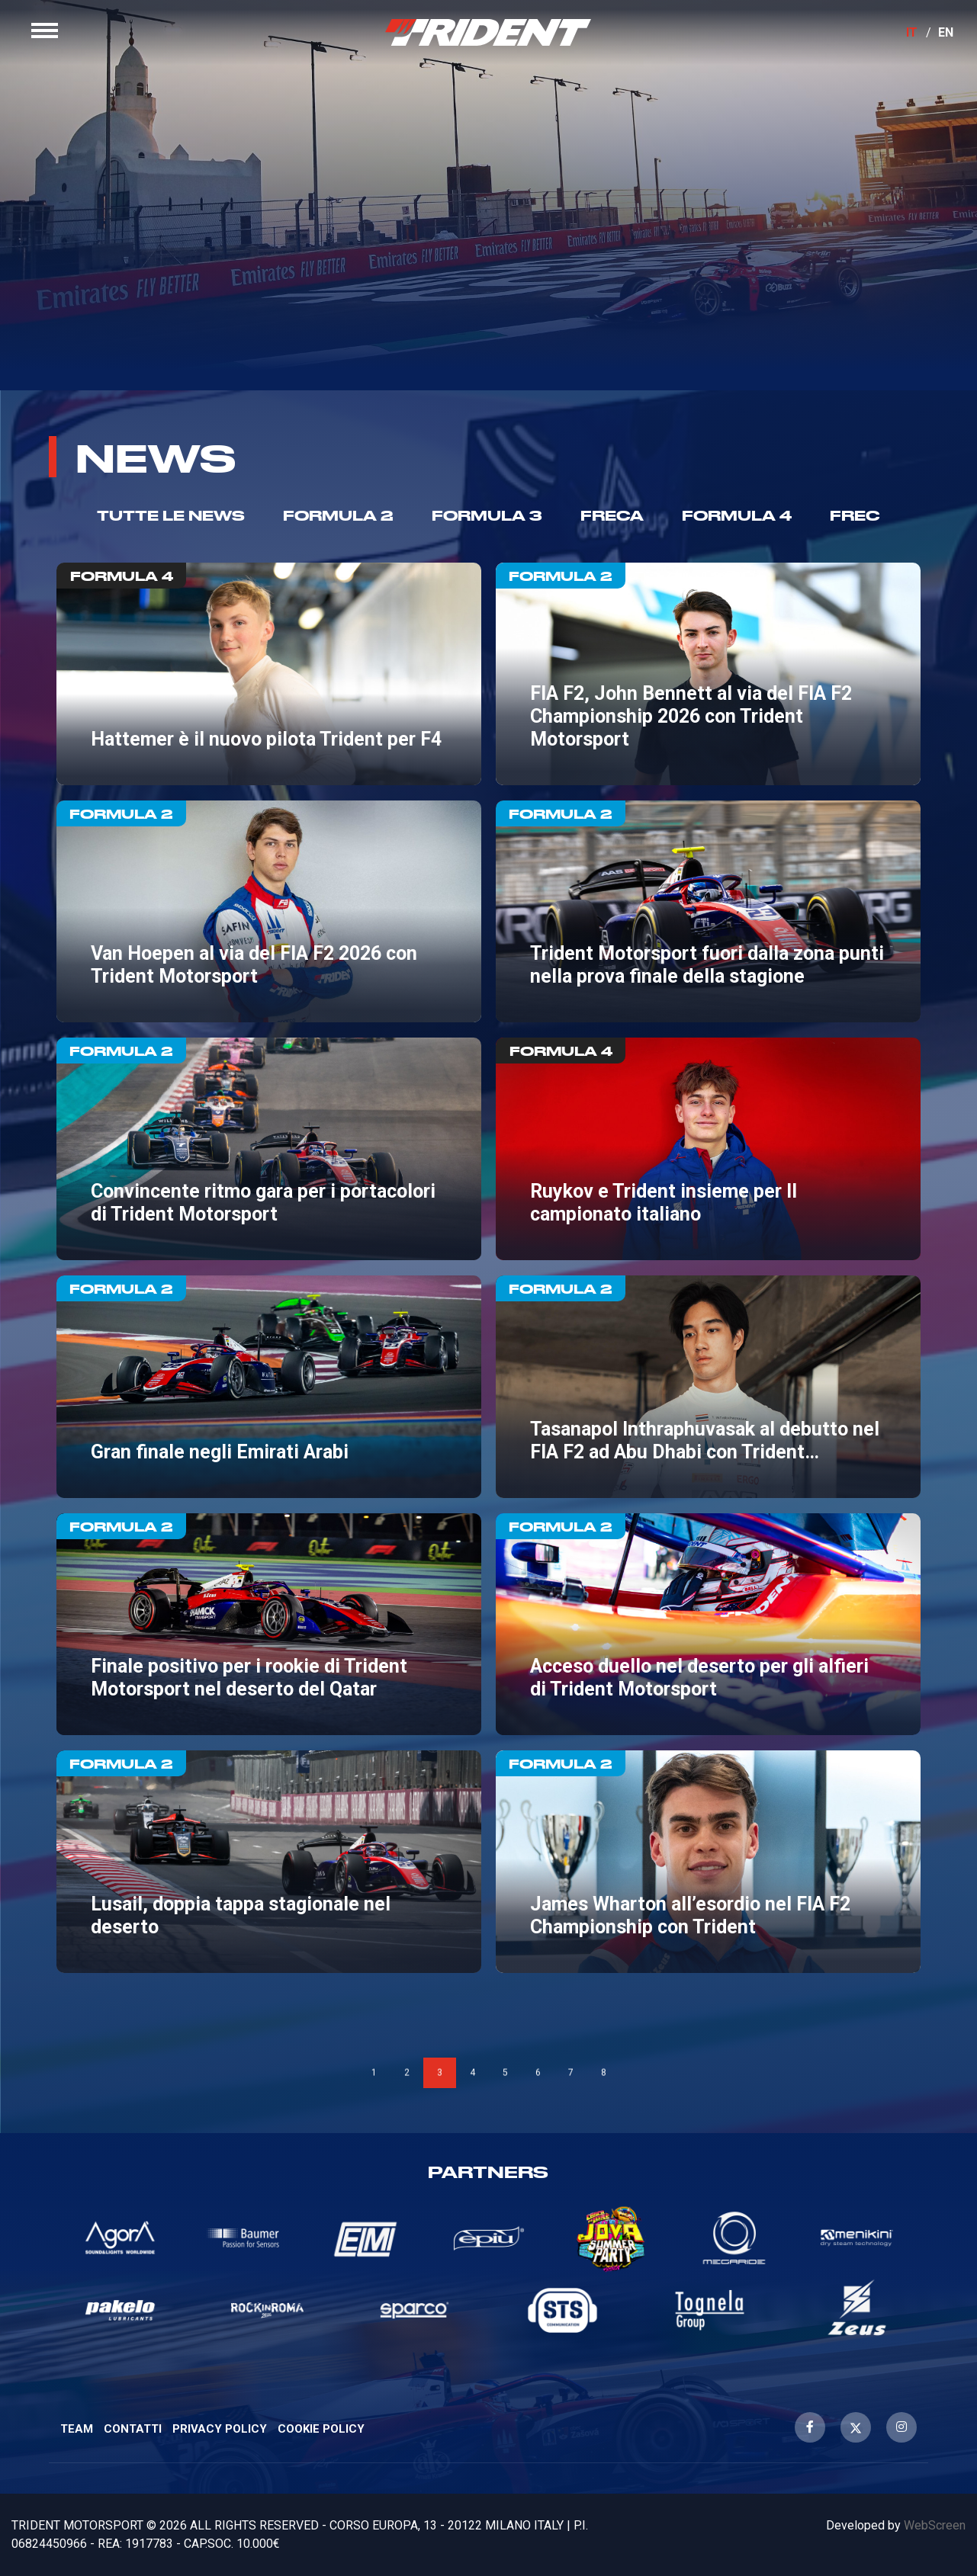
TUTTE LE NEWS (171, 515)
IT (900, 44)
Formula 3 (487, 515)
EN (934, 44)
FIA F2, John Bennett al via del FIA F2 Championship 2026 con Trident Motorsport (708, 674)
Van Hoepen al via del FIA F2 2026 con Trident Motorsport (268, 911)
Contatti (133, 2429)
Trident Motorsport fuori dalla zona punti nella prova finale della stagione (708, 911)
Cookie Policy (321, 2429)
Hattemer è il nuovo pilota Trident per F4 (268, 674)
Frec (855, 515)
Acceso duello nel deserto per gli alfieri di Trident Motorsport (708, 1624)
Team (76, 2429)
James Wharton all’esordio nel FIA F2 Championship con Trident (708, 1861)
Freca (612, 515)
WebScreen (935, 2525)
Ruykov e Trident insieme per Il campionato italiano (708, 1149)
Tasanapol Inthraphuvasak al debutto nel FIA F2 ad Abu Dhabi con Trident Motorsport (708, 1386)
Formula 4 (737, 515)
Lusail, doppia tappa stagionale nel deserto (268, 1861)
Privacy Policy (219, 2429)
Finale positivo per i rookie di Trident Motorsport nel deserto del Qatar (268, 1624)
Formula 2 (338, 515)
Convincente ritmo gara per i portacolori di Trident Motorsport (268, 1149)
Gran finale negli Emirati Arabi (268, 1386)
